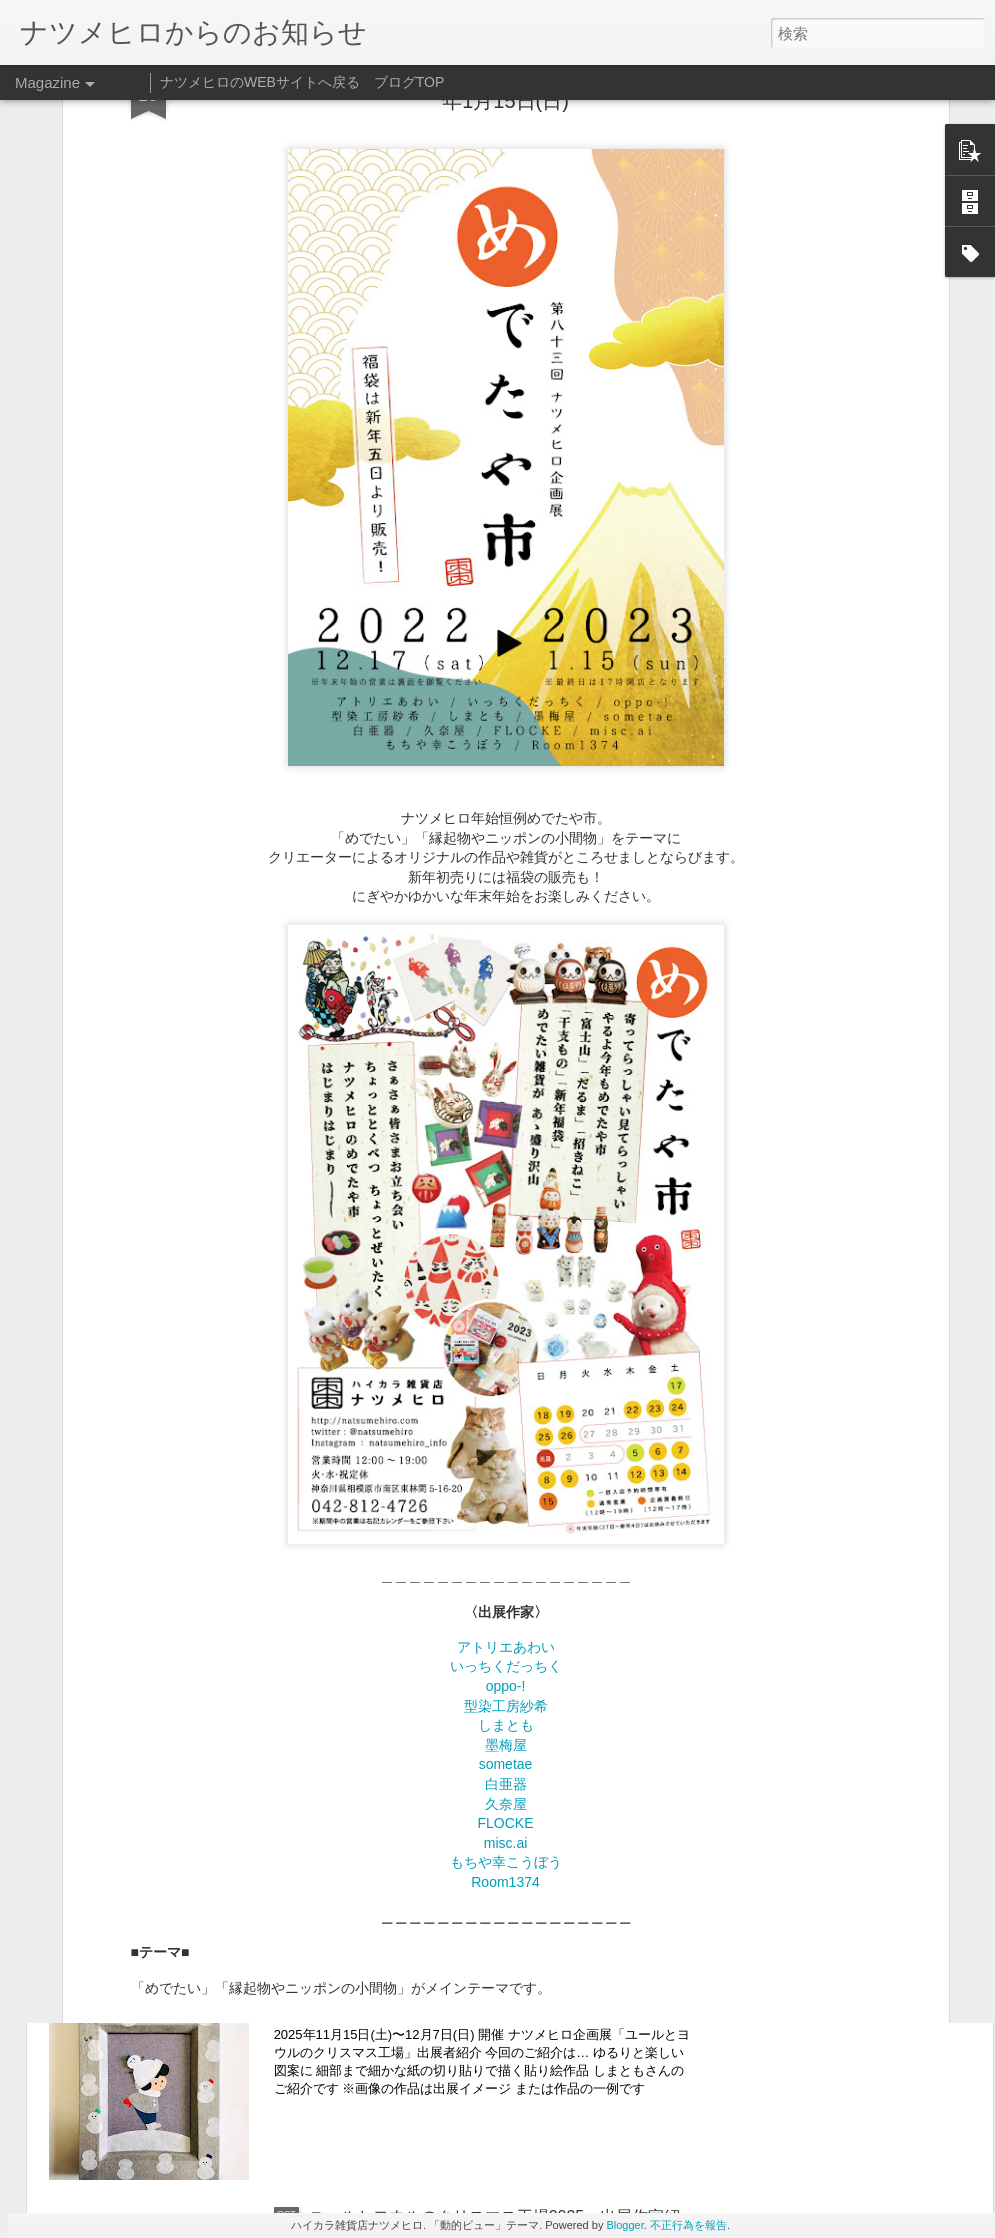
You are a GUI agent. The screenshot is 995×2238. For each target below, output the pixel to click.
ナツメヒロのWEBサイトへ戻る (260, 82)
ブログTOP (409, 82)
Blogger (624, 2225)
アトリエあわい (506, 1386)
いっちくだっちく (506, 1406)
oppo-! (506, 1426)
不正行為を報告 (688, 2225)
